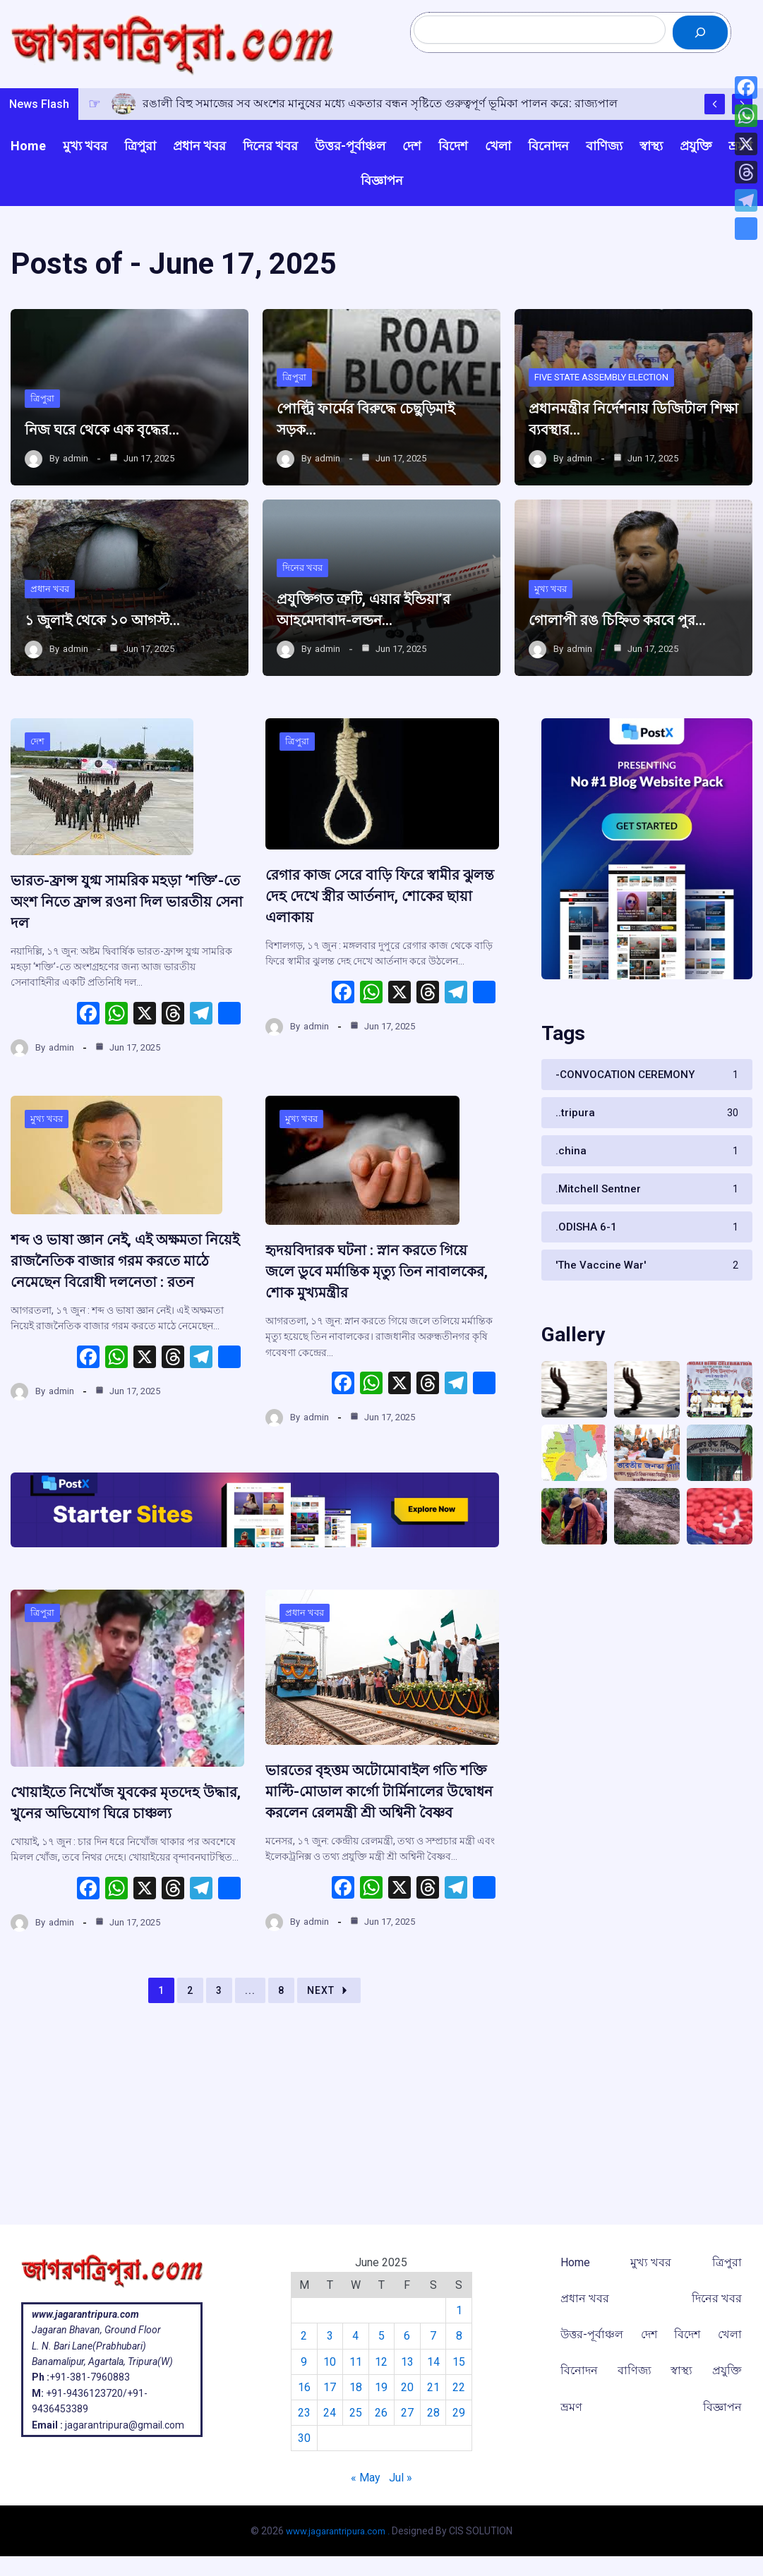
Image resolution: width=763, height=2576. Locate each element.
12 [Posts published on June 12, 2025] (381, 2362)
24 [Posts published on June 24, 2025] (327, 2412)
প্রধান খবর (50, 614)
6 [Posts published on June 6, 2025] (408, 2335)
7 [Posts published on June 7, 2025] (435, 2335)
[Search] (700, 45)
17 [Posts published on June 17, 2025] (327, 2387)
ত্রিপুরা (43, 424)
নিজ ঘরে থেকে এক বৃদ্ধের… (118, 456)
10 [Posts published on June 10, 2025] (327, 2362)
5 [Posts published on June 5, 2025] (381, 2335)
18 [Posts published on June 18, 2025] (354, 2387)
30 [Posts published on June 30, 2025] (300, 2438)
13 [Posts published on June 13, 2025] (408, 2362)
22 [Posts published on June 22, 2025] (461, 2387)
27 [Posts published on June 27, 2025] (408, 2412)
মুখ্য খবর (551, 593)
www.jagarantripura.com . (338, 2530)
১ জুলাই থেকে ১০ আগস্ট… (119, 646)
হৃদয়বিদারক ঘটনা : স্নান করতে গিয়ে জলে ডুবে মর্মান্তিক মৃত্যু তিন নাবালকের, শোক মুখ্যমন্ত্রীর (377, 1326)
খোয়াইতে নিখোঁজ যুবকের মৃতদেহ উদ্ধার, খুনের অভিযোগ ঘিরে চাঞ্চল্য (124, 1868)
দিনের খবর (303, 593)
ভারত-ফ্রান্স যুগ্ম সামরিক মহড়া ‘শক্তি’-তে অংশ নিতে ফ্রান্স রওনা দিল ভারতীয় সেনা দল (120, 956)
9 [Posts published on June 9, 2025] (301, 2362)
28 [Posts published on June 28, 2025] (434, 2412)
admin (75, 485)
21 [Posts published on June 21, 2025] (434, 2387)
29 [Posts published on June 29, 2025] (461, 2412)
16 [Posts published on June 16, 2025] (300, 2387)
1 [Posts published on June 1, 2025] (462, 2310)
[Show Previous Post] (714, 129)
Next (329, 2066)
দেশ (37, 797)
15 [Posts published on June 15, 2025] (461, 2362)
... (250, 2066)
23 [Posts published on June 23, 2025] (300, 2412)
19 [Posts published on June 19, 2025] (381, 2387)
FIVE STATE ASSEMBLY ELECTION (609, 403)
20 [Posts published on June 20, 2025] (408, 2387)
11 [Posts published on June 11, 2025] (354, 2362)
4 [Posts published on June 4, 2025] (355, 2335)
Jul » (400, 2477)
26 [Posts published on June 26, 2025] (381, 2412)
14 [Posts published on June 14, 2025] (434, 2362)
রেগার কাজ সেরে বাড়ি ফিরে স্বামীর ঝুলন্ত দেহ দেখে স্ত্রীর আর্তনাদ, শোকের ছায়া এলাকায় (381, 950)
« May (365, 2477)
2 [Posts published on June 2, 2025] (301, 2335)
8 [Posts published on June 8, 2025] (462, 2335)
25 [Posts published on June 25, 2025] (354, 2412)
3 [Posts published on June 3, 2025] (328, 2335)
